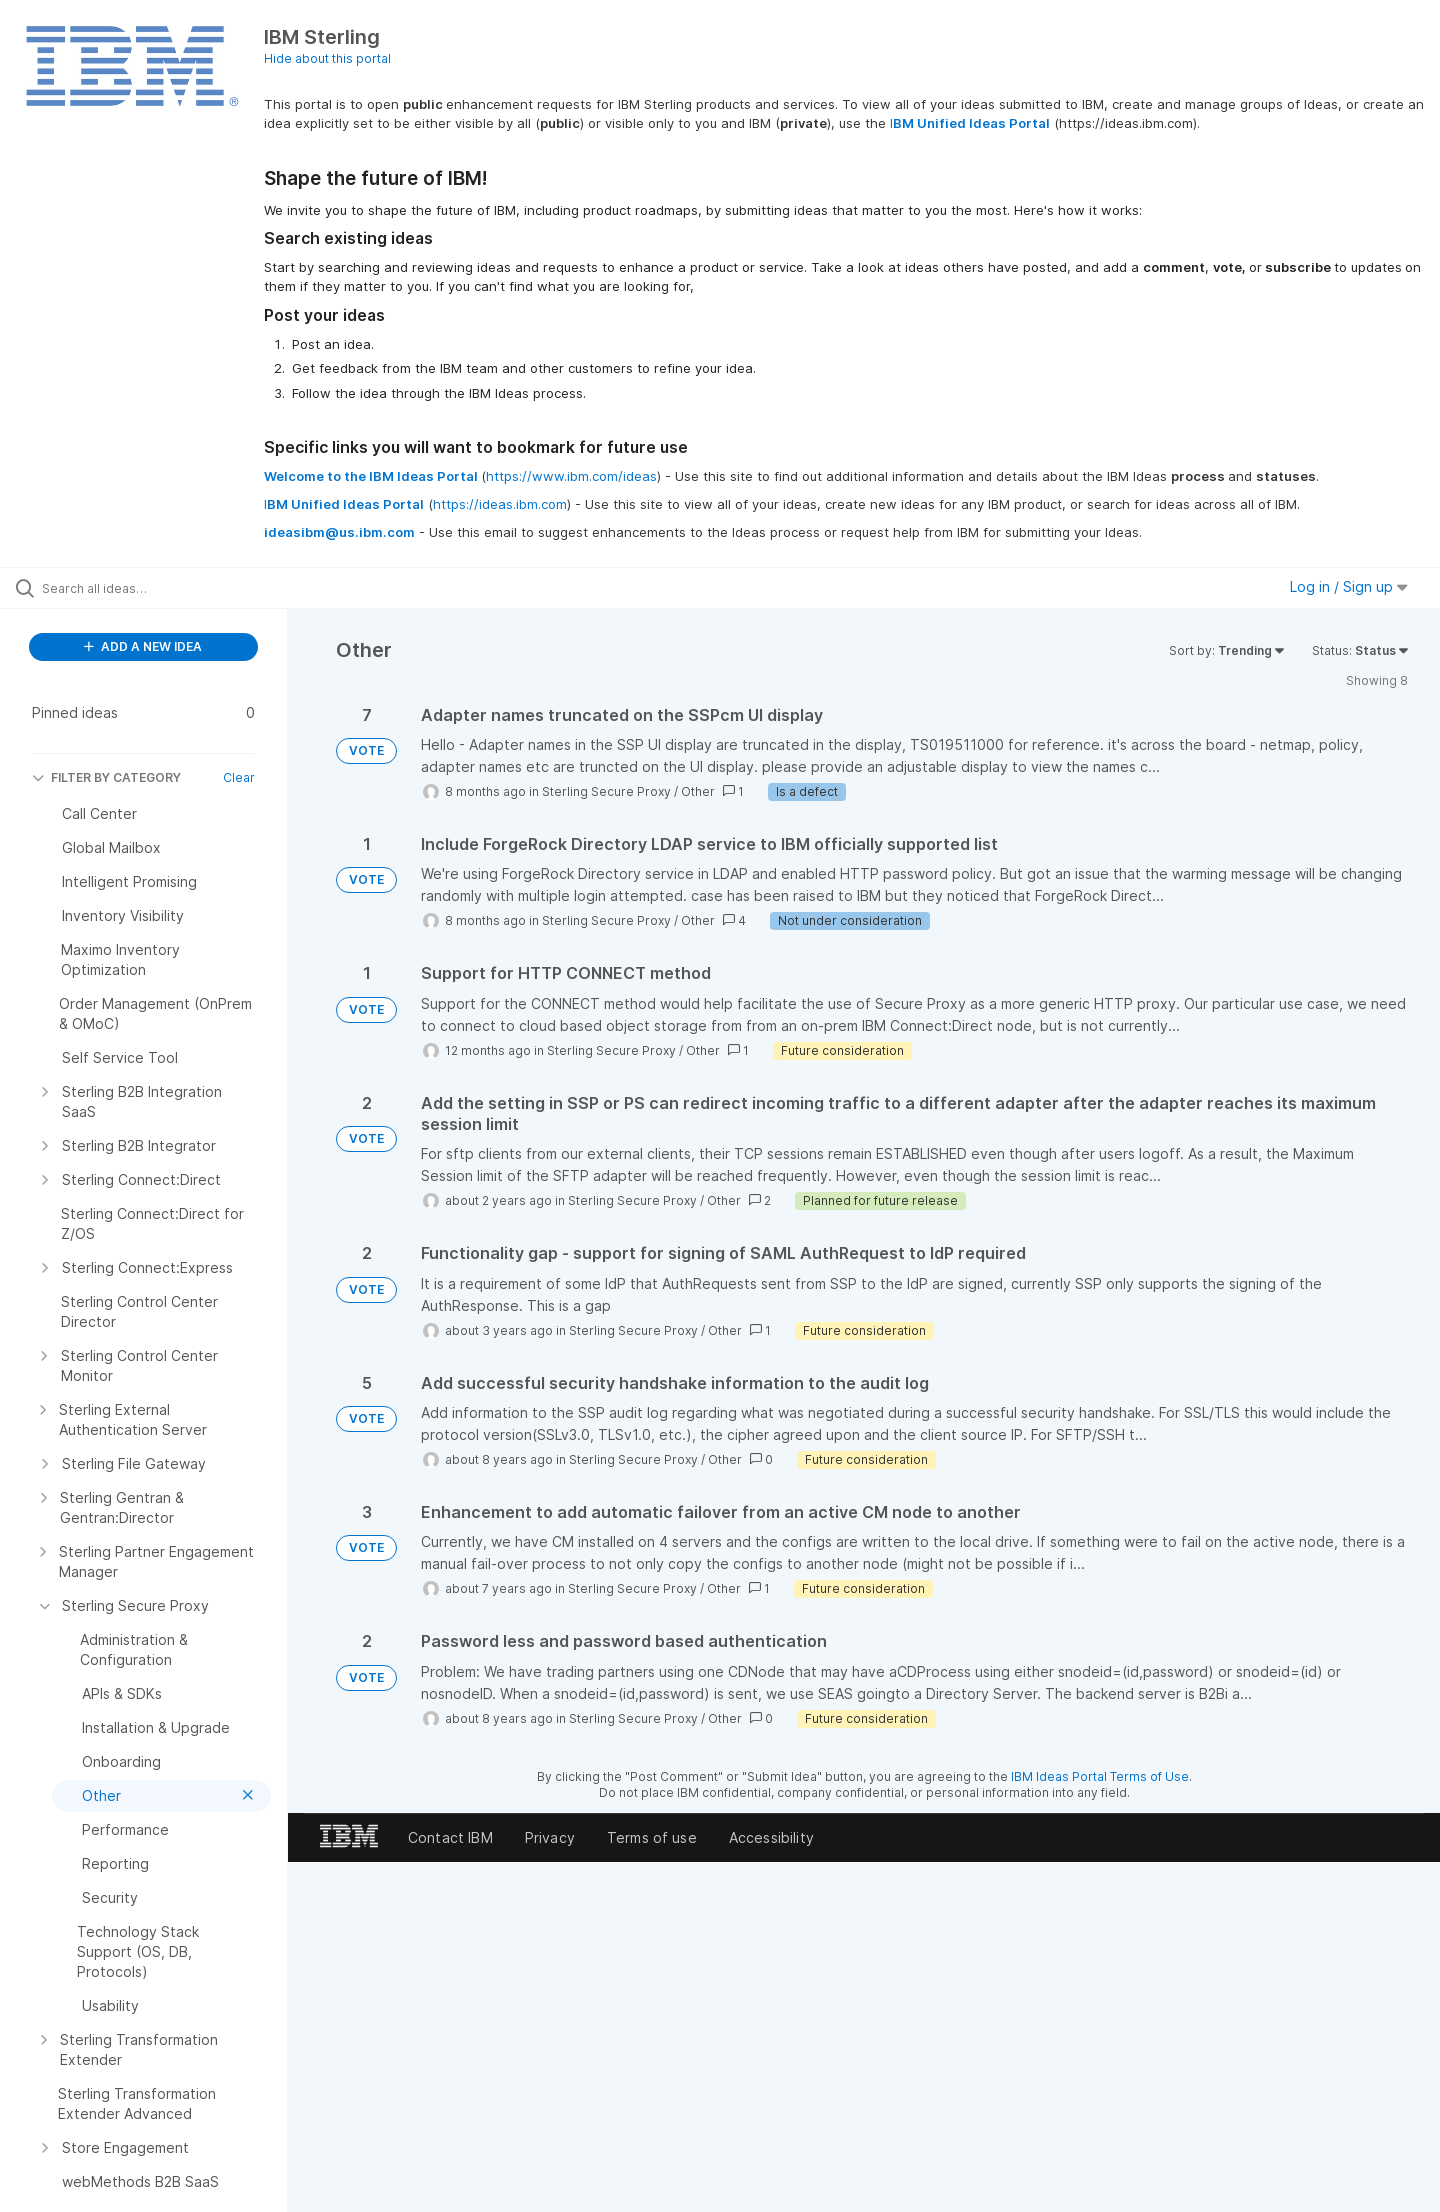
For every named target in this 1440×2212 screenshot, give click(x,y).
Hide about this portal (327, 58)
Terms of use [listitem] (652, 1837)
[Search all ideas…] (169, 588)
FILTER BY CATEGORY (106, 777)
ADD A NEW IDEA (143, 646)
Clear (239, 777)
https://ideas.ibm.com (500, 504)
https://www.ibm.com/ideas (571, 476)
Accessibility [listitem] (771, 1837)
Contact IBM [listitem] (450, 1837)
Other (698, 791)
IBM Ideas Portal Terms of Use (1100, 1776)
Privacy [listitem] (550, 1837)
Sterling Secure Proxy (606, 791)
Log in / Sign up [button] (1349, 586)
